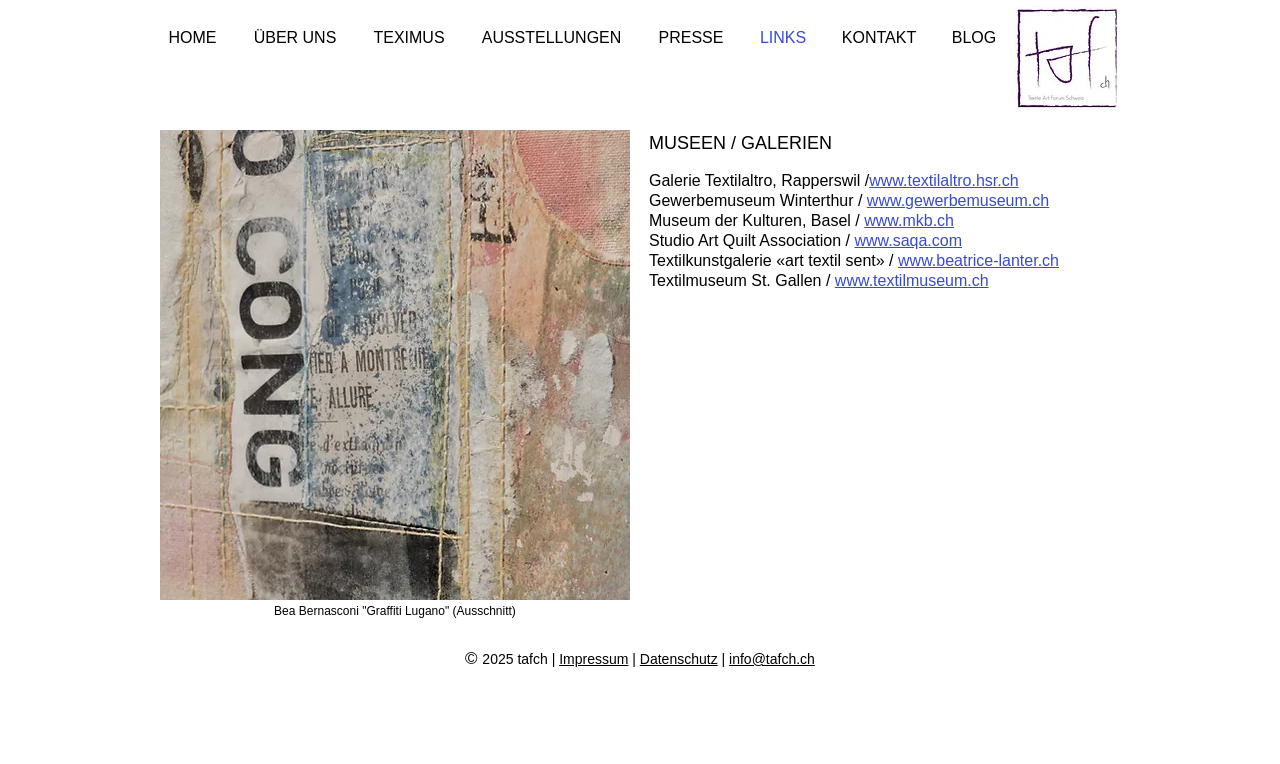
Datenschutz (679, 659)
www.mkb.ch (909, 220)
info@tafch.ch (772, 659)
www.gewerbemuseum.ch (958, 200)
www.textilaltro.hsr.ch (943, 180)
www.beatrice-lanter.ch (978, 260)
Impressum (593, 659)
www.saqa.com (908, 240)
